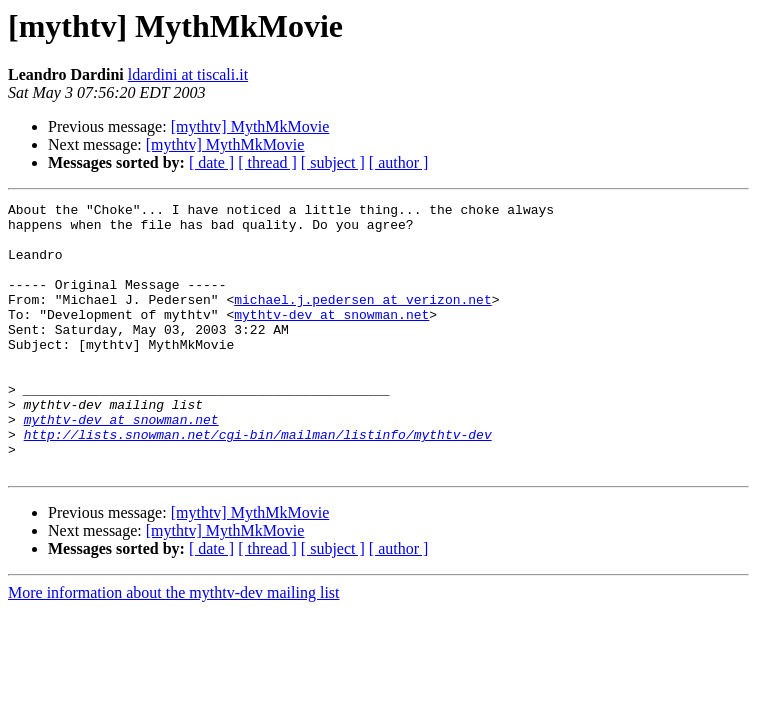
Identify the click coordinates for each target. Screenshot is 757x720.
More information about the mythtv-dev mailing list (174, 646)
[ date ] (211, 162)
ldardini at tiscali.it (188, 74)
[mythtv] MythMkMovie (250, 126)
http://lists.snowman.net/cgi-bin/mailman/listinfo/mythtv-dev (258, 482)
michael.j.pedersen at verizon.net (362, 320)
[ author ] (399, 162)
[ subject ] (333, 162)
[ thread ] (267, 162)
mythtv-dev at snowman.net (331, 338)
